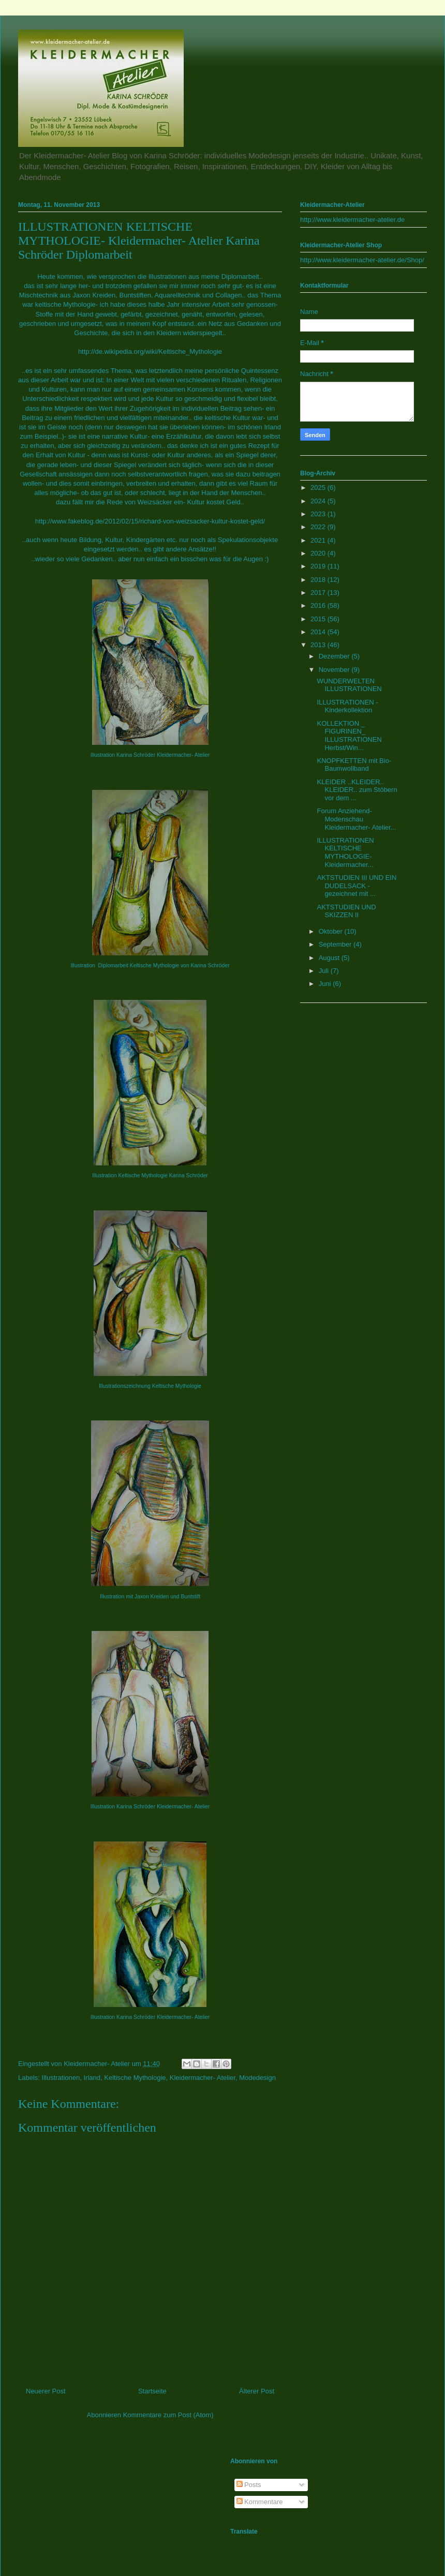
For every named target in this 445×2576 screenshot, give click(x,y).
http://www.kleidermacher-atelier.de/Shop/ (362, 260)
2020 (319, 553)
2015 (319, 619)
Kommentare (259, 2502)
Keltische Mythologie (135, 2077)
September (336, 944)
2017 (319, 592)
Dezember (335, 656)
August (330, 958)
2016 (319, 605)
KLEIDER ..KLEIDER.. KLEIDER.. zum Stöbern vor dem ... (357, 790)
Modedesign (257, 2077)
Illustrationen (61, 2077)
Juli (325, 971)
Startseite (152, 2391)
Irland (92, 2077)
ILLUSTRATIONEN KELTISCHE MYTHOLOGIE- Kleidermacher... (345, 852)
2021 (319, 540)
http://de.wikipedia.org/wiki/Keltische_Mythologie (150, 351)
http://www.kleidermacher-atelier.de (352, 219)
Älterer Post (256, 2391)
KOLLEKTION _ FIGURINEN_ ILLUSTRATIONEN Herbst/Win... (349, 736)
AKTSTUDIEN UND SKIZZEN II (346, 911)
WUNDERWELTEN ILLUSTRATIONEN (349, 685)
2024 (319, 501)
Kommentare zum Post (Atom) (168, 2415)
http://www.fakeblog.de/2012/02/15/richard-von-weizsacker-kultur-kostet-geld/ (150, 521)
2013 (319, 645)
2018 (319, 579)
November (335, 669)
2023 (319, 514)
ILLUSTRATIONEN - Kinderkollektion (347, 706)
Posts (248, 2485)
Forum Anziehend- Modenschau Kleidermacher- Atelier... (356, 819)
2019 (319, 566)
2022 (319, 527)
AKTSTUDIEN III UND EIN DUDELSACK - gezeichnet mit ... (356, 885)
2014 (319, 632)
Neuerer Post (46, 2391)
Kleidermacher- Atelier (202, 2077)
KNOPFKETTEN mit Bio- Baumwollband (354, 765)
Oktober (332, 931)
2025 (319, 487)
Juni (326, 983)
